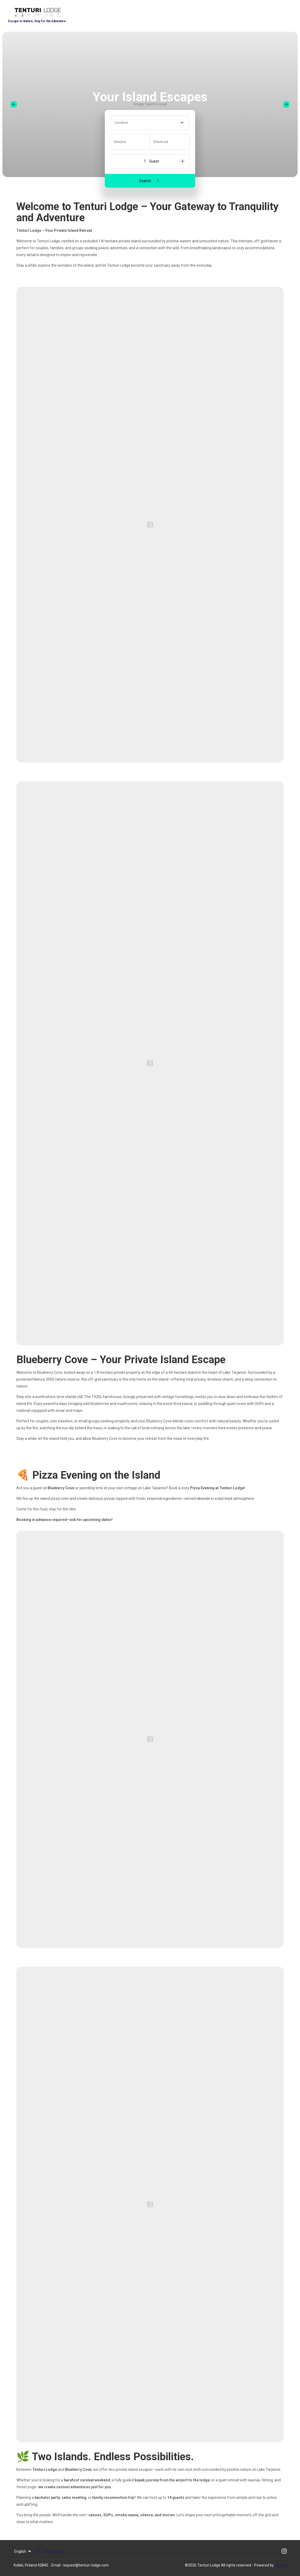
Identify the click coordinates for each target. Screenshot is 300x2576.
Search (150, 181)
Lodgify (281, 2565)
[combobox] (150, 122)
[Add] (182, 161)
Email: (56, 2565)
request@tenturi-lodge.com (86, 2565)
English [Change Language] (23, 2551)
